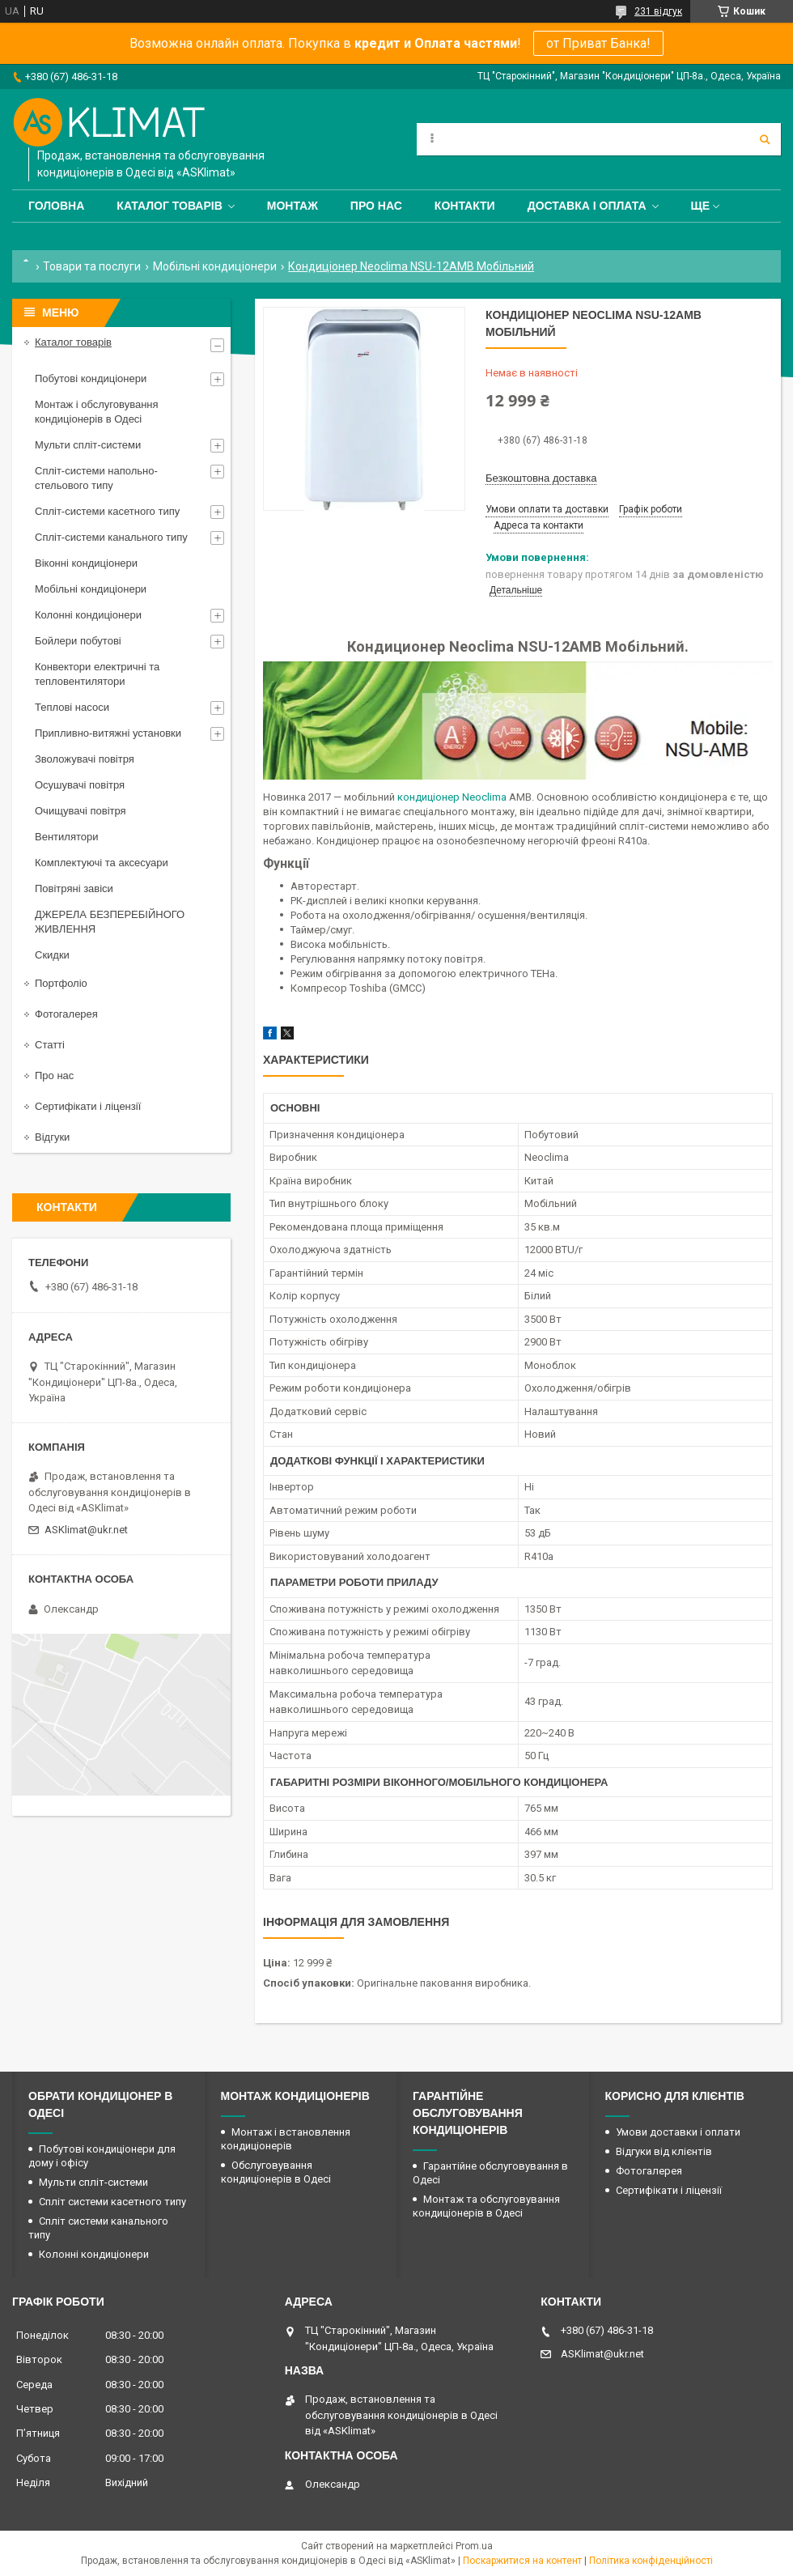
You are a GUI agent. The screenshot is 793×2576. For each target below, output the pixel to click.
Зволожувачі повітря (84, 759)
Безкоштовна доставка (541, 478)
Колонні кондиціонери (88, 615)
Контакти (465, 205)
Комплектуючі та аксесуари (101, 863)
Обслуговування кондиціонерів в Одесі (276, 2172)
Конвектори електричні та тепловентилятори (97, 674)
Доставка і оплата (587, 205)
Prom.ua (474, 2546)
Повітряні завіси (74, 888)
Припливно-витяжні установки (108, 733)
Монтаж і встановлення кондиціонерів (285, 2139)
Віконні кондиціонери (86, 563)
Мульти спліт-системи (88, 445)
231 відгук (658, 11)
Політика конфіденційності (651, 2560)
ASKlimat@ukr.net (86, 1530)
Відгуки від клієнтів (664, 2151)
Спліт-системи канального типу (111, 537)
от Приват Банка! (598, 43)
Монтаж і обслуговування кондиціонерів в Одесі (97, 411)
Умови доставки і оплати (678, 2132)
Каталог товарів (169, 205)
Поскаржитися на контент (522, 2560)
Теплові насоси (72, 707)
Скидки (52, 955)
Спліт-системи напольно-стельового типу (96, 478)
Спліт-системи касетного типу (107, 511)
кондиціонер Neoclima (452, 797)
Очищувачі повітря (80, 811)
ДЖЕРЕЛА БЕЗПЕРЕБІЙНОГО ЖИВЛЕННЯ (109, 921)
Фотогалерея (66, 1014)
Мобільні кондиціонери (215, 266)
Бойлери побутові (78, 641)
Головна (56, 205)
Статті (50, 1045)
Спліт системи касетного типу (112, 2202)
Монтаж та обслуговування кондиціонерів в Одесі (486, 2206)
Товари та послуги (92, 266)
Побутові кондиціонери (90, 378)
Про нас (376, 205)
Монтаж (292, 205)
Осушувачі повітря (80, 785)
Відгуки (52, 1137)
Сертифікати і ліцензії (88, 1106)
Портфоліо (61, 983)
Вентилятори (66, 837)
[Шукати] (764, 139)
